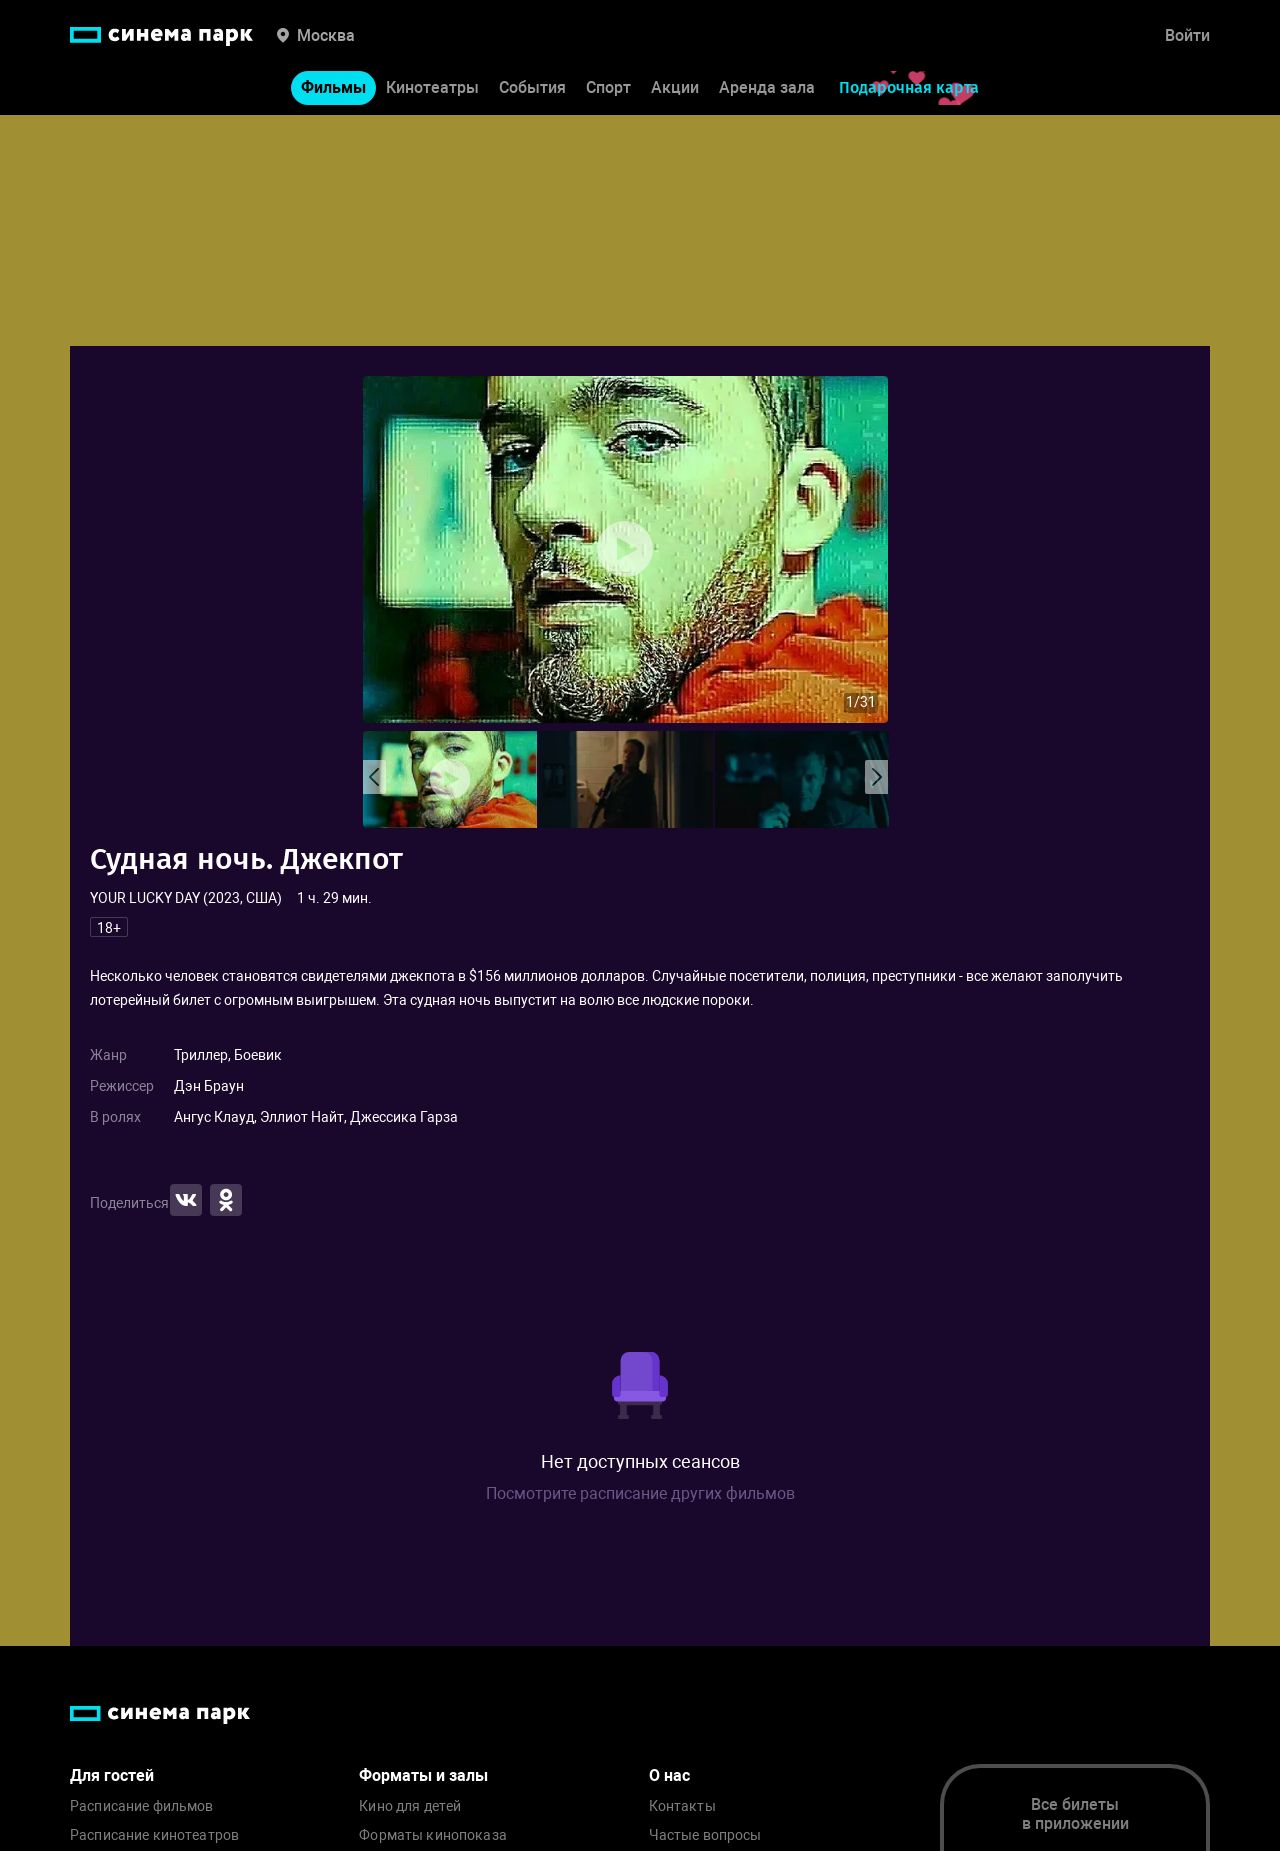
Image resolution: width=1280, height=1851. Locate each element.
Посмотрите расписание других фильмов (640, 1493)
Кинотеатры (432, 88)
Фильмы (333, 88)
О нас (669, 1775)
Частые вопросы (705, 1835)
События (532, 88)
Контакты (682, 1806)
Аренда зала (767, 88)
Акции (675, 88)
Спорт (608, 88)
